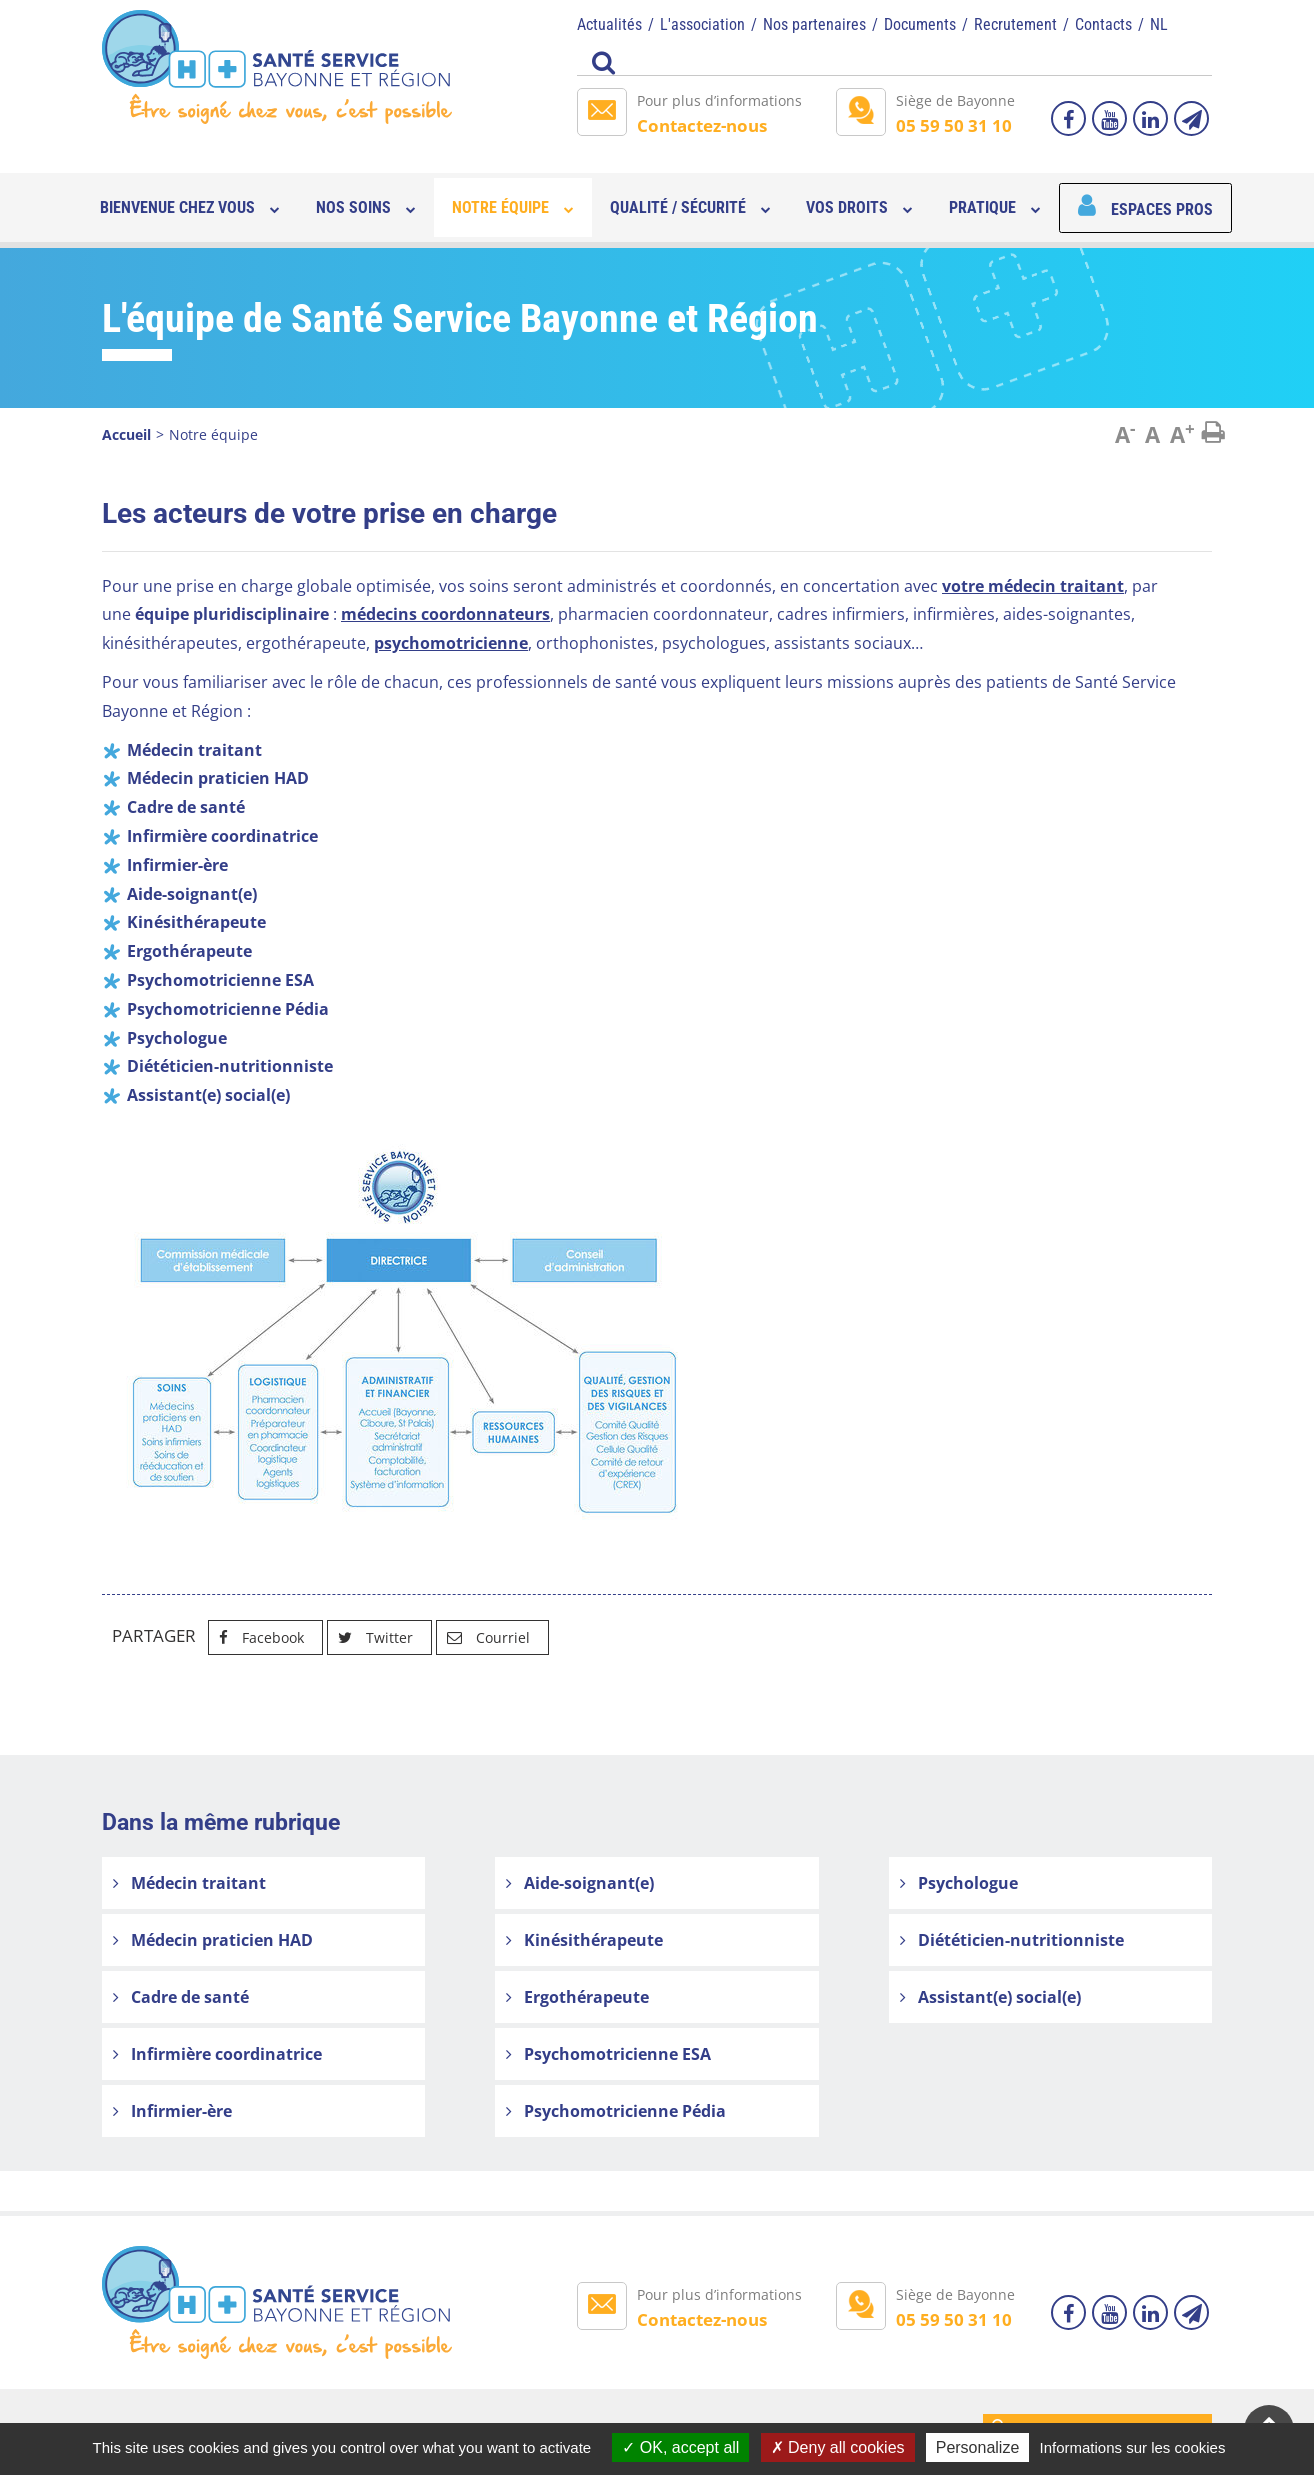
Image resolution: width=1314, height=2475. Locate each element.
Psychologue (959, 1883)
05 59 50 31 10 (954, 125)
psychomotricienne (451, 643)
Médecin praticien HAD (213, 1940)
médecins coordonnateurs (445, 614)
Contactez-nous (702, 125)
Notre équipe (500, 207)
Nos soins (353, 207)
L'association (702, 24)
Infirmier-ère (172, 2111)
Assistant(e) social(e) (990, 1997)
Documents (920, 24)
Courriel (483, 1637)
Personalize (978, 2447)
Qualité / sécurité (678, 207)
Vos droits (847, 207)
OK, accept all (680, 2447)
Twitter (370, 1637)
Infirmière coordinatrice (217, 2054)
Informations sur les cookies (1132, 2447)
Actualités (609, 24)
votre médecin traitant (1033, 586)
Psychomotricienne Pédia (616, 2111)
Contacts (1103, 24)
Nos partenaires (814, 24)
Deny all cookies (838, 2447)
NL (1159, 24)
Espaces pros (1162, 209)
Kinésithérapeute (584, 1940)
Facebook (256, 1637)
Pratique (982, 207)
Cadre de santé (181, 1997)
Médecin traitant (189, 1883)
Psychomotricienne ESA (608, 2054)
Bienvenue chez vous (177, 207)
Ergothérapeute (577, 1997)
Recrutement (1015, 24)
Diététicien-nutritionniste (1012, 1940)
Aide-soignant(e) (580, 1883)
